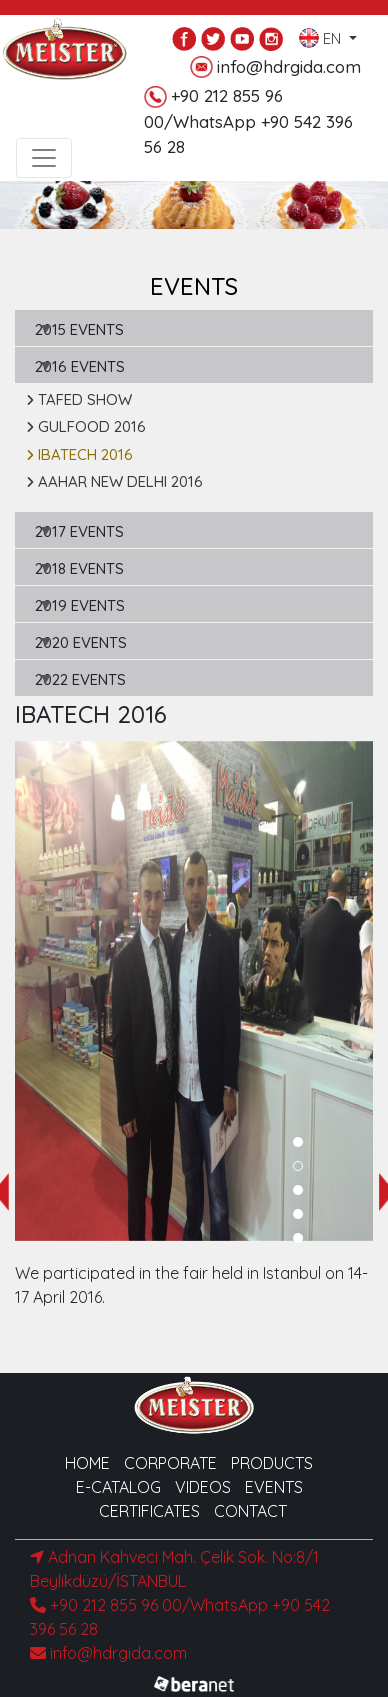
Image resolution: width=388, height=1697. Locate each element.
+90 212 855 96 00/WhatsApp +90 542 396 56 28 (248, 121)
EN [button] (322, 34)
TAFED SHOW (79, 399)
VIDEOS (203, 1487)
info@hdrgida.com (275, 67)
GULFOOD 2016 (86, 426)
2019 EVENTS (80, 605)
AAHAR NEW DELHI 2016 (114, 481)
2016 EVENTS (80, 366)
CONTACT (250, 1511)
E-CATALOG (118, 1487)
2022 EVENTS (80, 679)
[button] (298, 1142)
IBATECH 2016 (79, 454)
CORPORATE (170, 1463)
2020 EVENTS (81, 642)
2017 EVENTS (79, 531)
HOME (87, 1463)
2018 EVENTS (79, 568)
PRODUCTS (272, 1463)
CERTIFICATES (149, 1511)
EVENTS (274, 1487)
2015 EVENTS (79, 329)
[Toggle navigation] (44, 158)
